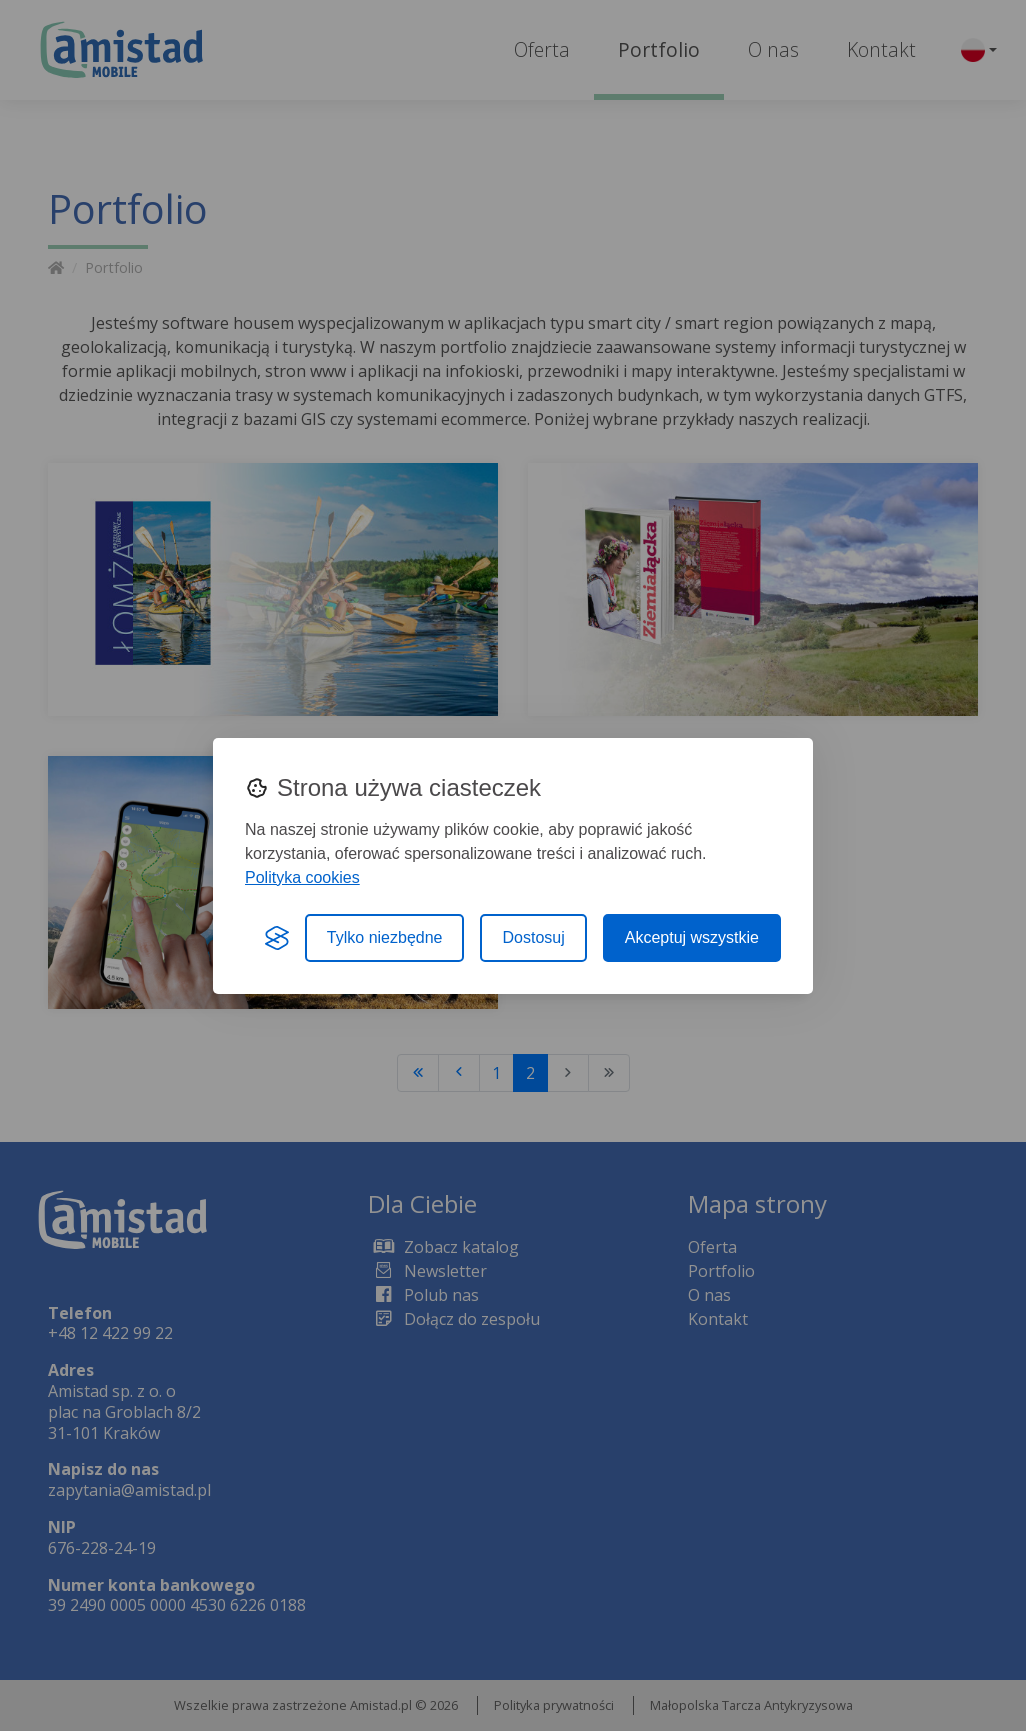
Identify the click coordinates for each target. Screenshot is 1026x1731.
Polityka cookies (302, 877)
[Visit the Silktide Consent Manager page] (277, 938)
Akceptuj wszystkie (692, 937)
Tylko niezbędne (385, 937)
